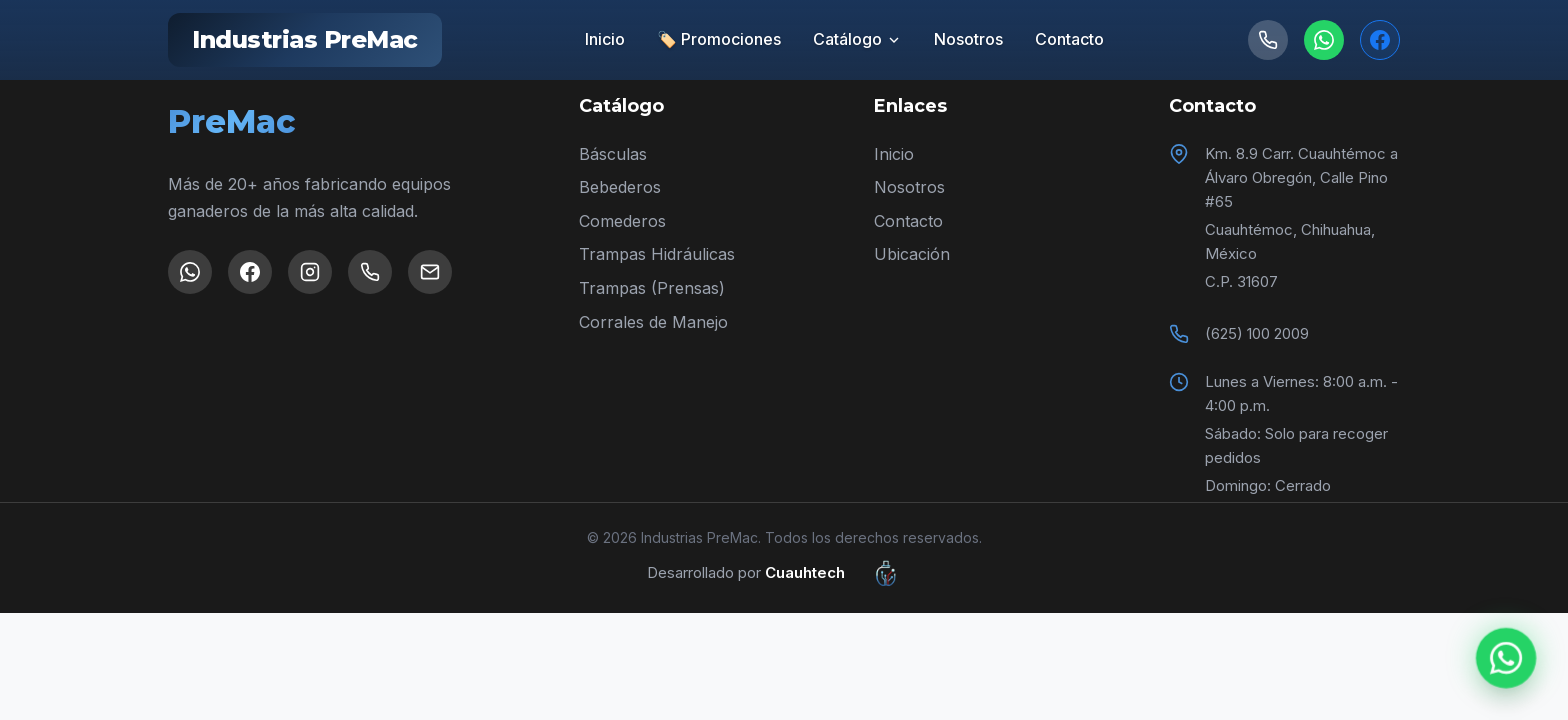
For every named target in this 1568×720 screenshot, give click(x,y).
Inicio (605, 39)
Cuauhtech (843, 573)
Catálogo (857, 39)
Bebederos (620, 187)
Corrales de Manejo (653, 322)
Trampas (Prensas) (652, 288)
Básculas (613, 154)
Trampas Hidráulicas (657, 254)
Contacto (1069, 39)
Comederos (622, 221)
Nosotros (968, 39)
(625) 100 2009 (1257, 333)
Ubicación (912, 254)
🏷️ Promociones (719, 39)
